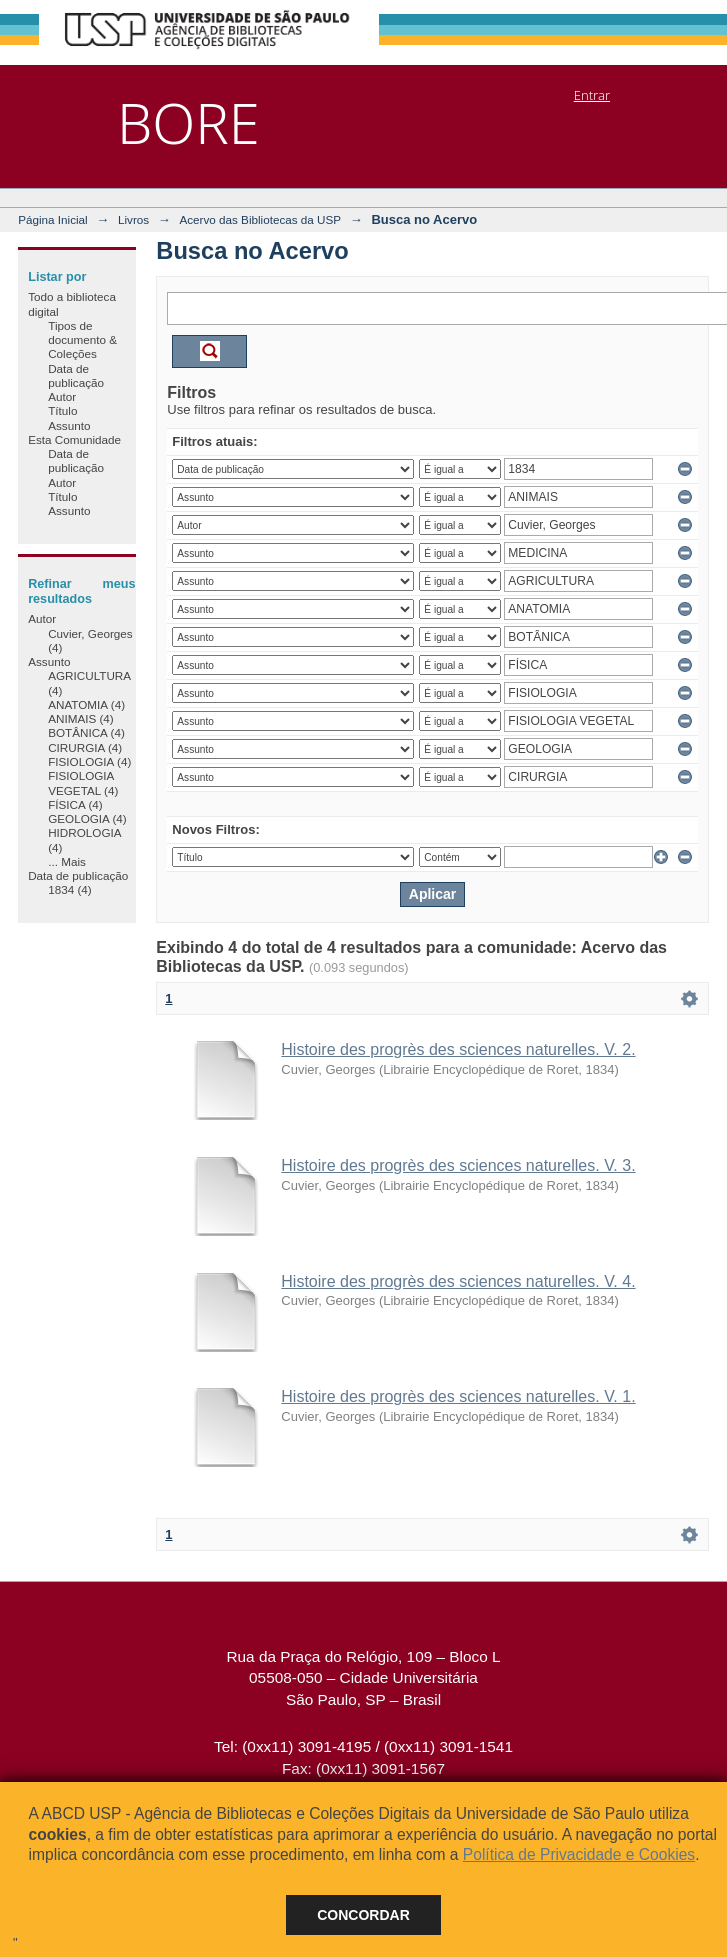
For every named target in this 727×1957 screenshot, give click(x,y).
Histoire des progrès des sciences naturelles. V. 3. (458, 1165)
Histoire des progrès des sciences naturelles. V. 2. (458, 1049)
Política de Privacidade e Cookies (579, 1854)
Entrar (592, 95)
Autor (62, 396)
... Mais (67, 861)
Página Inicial (53, 219)
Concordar (363, 1915)
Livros (133, 219)
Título (62, 410)
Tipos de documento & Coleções (82, 340)
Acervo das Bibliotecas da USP (260, 219)
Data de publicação (76, 375)
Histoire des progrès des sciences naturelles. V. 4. (458, 1281)
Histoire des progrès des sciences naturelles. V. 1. (458, 1396)
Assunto (69, 425)
